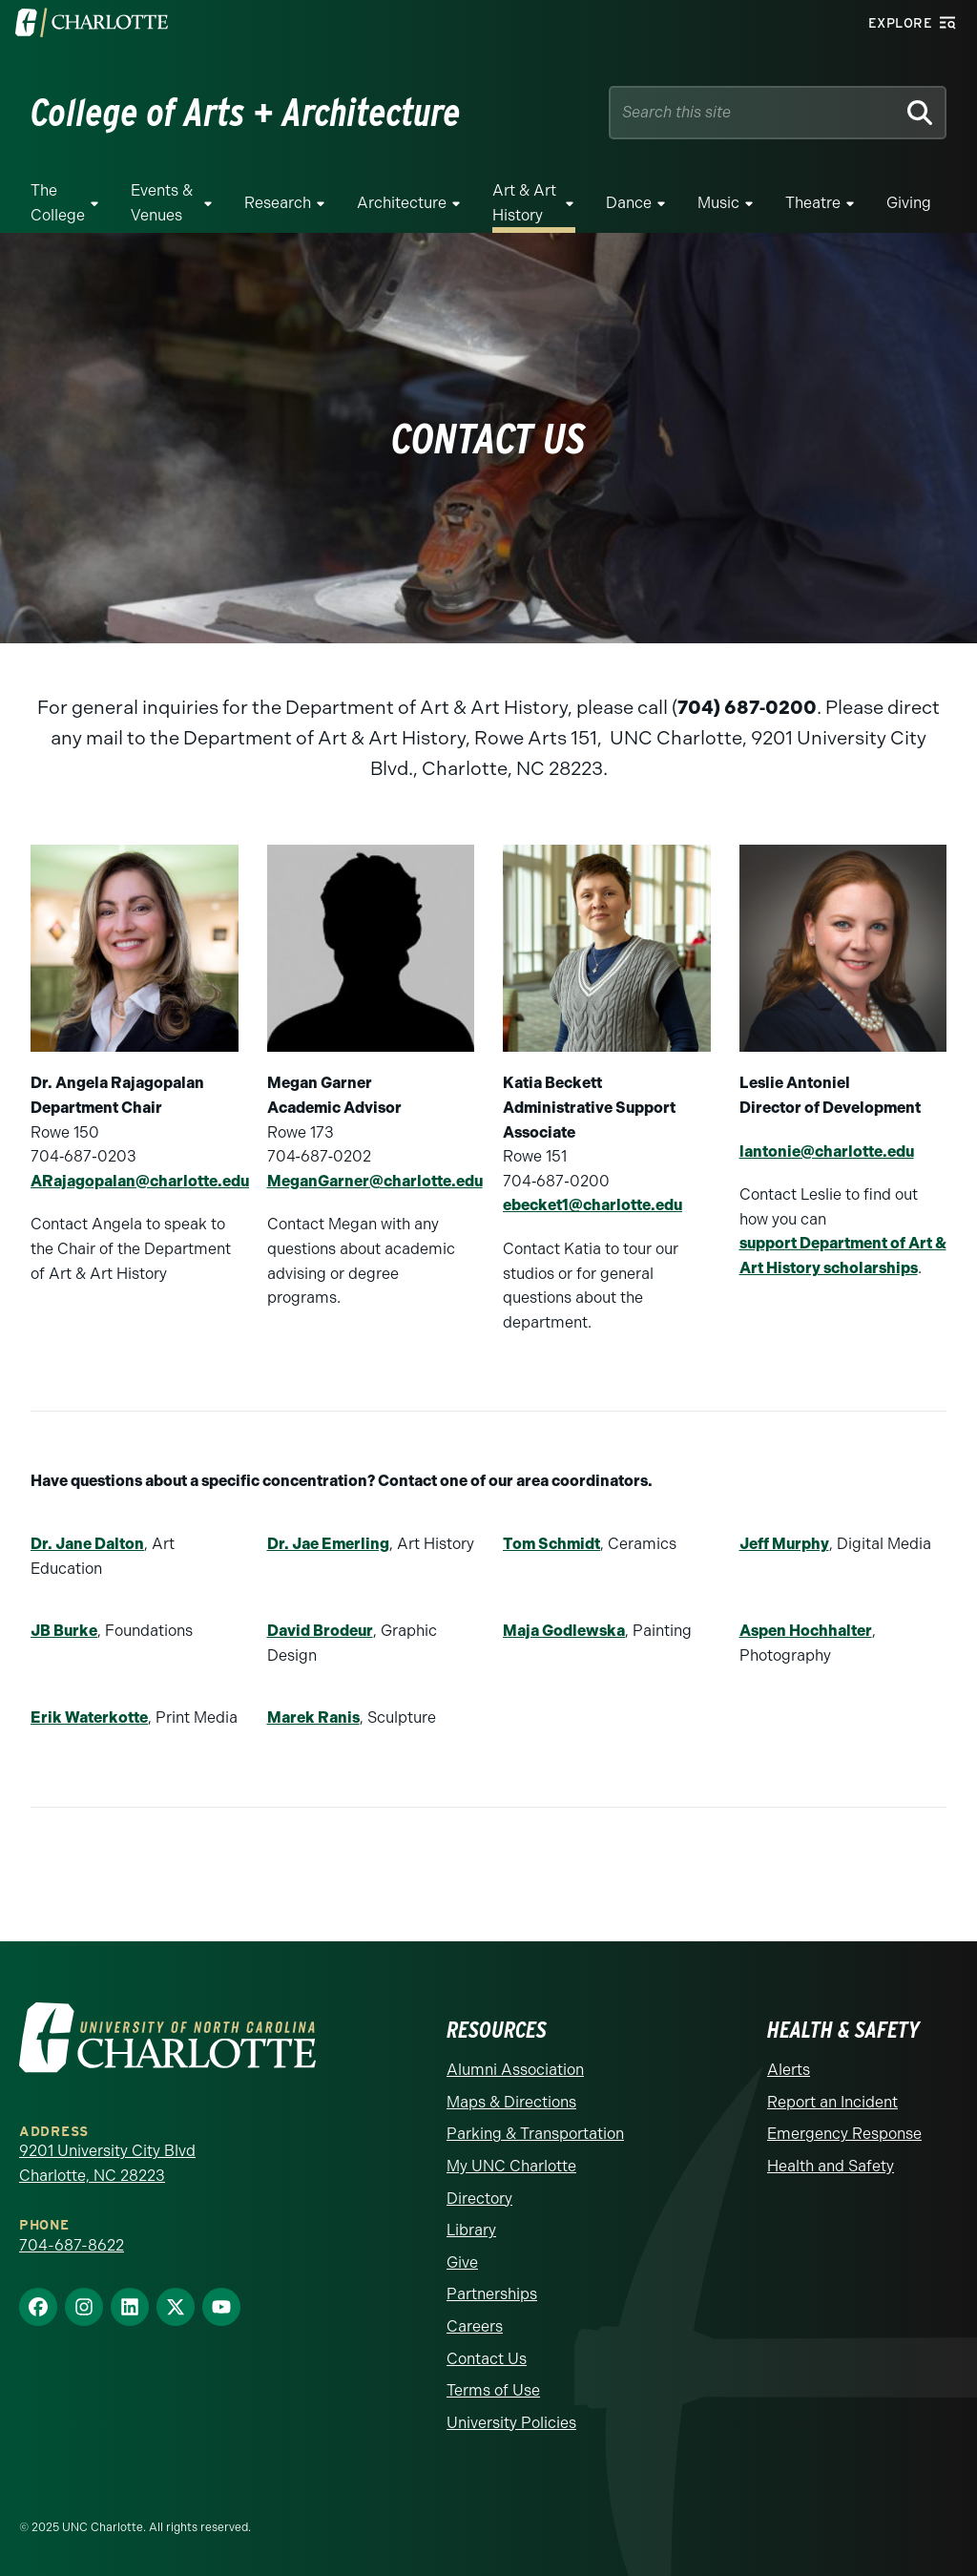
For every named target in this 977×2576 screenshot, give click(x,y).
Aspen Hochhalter (805, 1631)
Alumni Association (515, 2070)
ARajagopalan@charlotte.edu (140, 1181)
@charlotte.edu (625, 1205)
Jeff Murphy (784, 1544)
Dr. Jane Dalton (87, 1544)
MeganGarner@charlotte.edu (375, 1181)
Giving (908, 203)
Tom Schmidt (551, 1544)
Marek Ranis (313, 1717)
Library (471, 2230)
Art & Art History (524, 202)
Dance (629, 203)
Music (718, 203)
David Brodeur (320, 1631)
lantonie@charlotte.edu (826, 1151)
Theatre (813, 203)
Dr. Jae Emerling (328, 1544)
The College (58, 202)
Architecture (402, 203)
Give (462, 2262)
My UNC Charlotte (511, 2166)
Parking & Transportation (535, 2134)
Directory (479, 2198)
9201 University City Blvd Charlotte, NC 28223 (107, 2163)
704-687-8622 (71, 2245)
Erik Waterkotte (89, 1717)
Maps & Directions (511, 2102)
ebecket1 (536, 1205)
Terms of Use (493, 2390)
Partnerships (492, 2294)
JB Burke (64, 1631)
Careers (475, 2326)
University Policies (511, 2423)
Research (277, 203)
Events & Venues (162, 202)
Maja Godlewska (564, 1631)
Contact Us (487, 2359)
